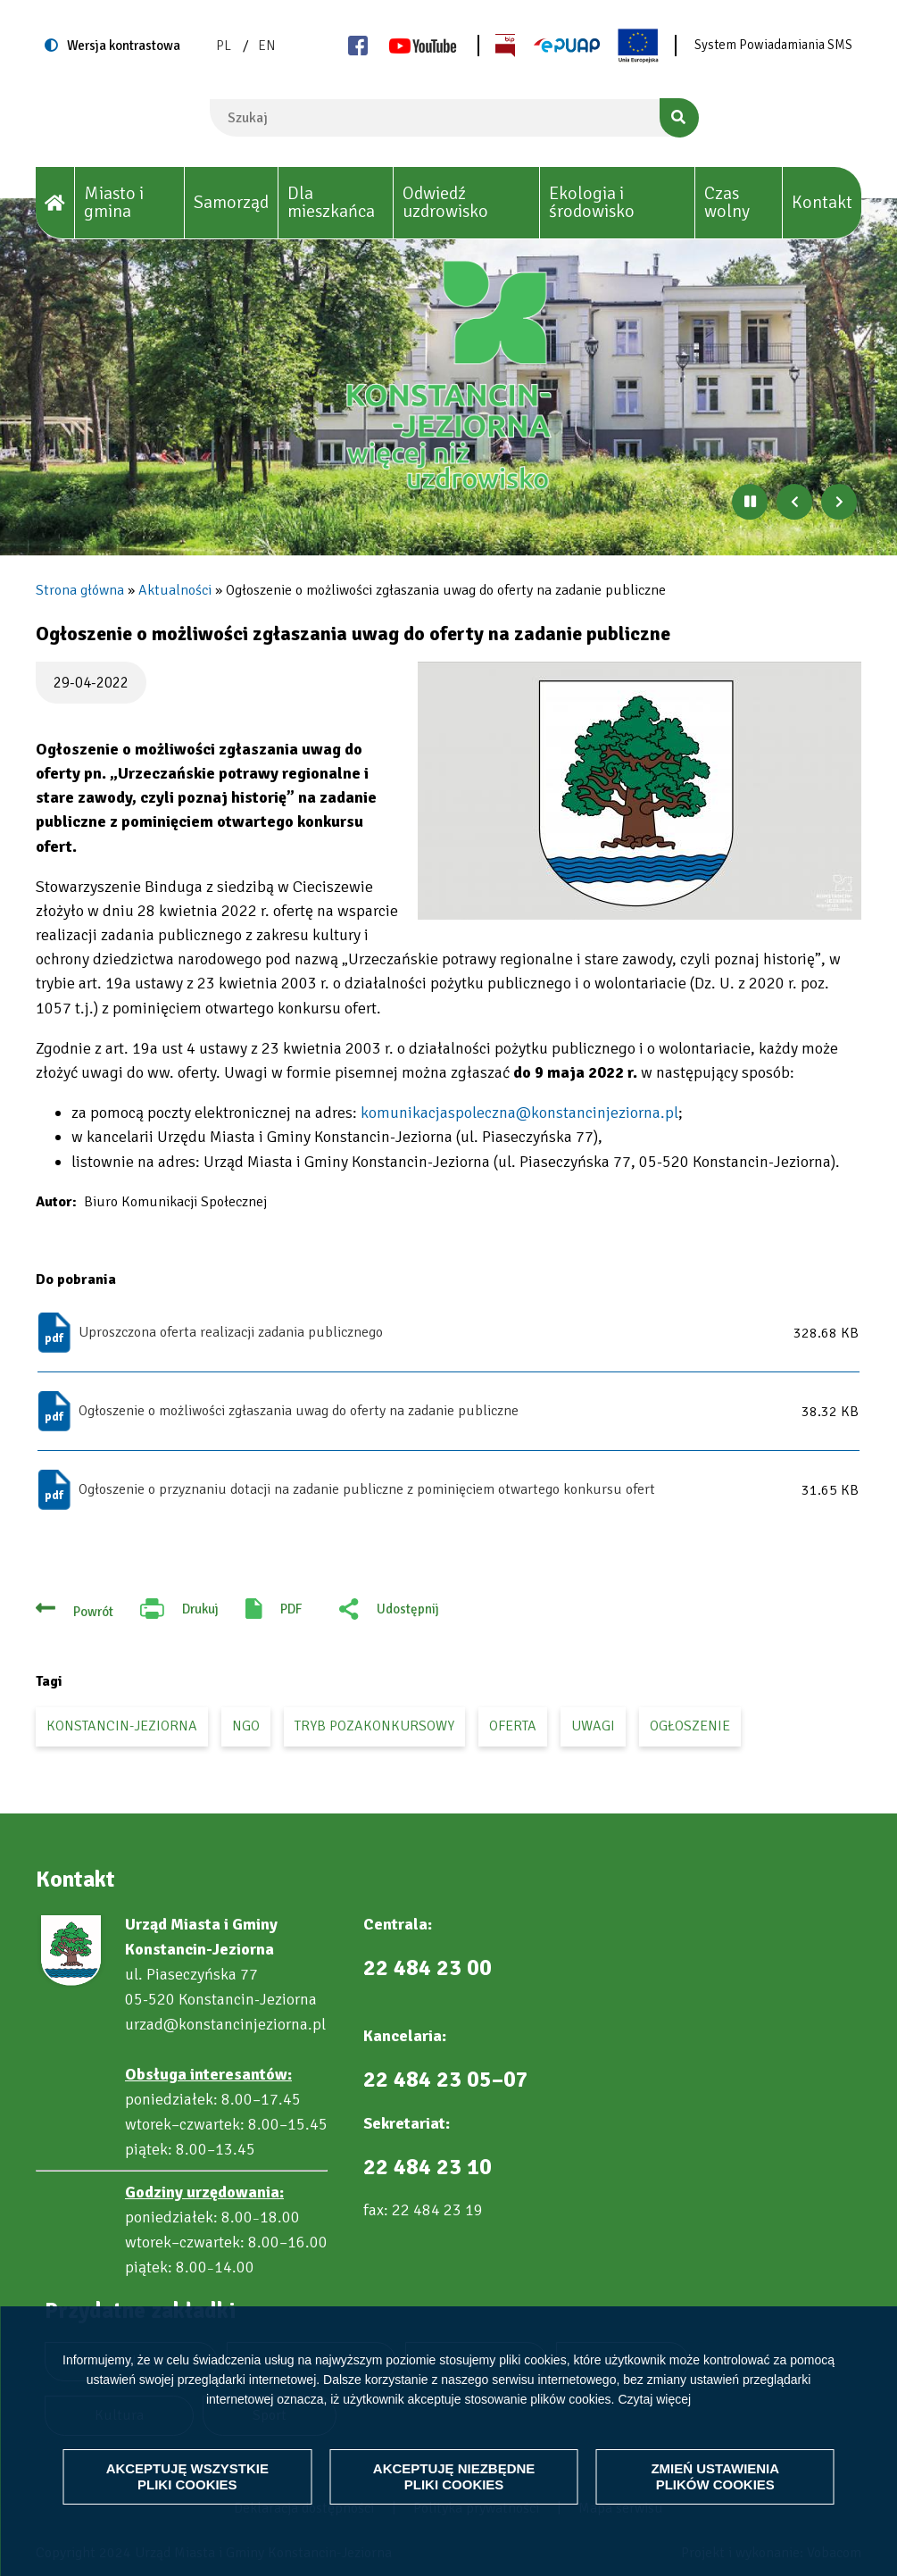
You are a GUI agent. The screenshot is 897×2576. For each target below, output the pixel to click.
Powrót (93, 1612)
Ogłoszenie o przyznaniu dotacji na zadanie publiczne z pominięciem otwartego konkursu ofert (367, 1489)
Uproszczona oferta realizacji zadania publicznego (231, 1332)
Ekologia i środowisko (592, 202)
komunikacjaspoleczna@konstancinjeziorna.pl (519, 1112)
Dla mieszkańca (331, 202)
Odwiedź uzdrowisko (445, 202)
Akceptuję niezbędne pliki (454, 2476)
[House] (55, 203)
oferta (512, 1726)
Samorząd (231, 202)
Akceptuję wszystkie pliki (188, 2476)
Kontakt (822, 202)
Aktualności (175, 590)
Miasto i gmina (114, 202)
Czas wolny (727, 202)
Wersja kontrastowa (123, 45)
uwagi (593, 1726)
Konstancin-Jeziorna (121, 1726)
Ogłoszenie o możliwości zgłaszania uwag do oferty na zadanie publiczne (299, 1411)
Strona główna (80, 590)
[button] (639, 791)
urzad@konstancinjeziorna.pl (225, 2024)
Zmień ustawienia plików (715, 2476)
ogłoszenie (690, 1726)
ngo (246, 1726)
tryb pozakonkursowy (374, 1726)
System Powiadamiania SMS (773, 45)
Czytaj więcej (654, 2398)
